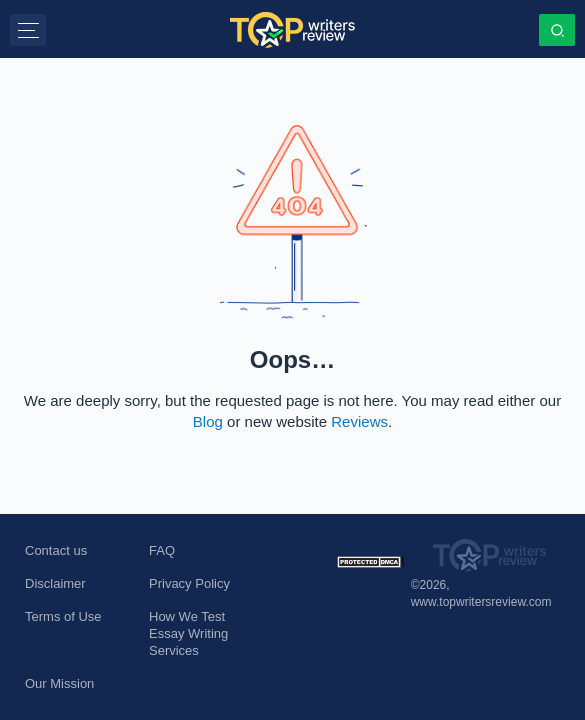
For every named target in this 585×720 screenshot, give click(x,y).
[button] (28, 30)
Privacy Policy (189, 583)
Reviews (359, 421)
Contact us (56, 550)
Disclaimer (55, 583)
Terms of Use (63, 616)
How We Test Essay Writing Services (188, 633)
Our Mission (59, 683)
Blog (208, 421)
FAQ (162, 550)
